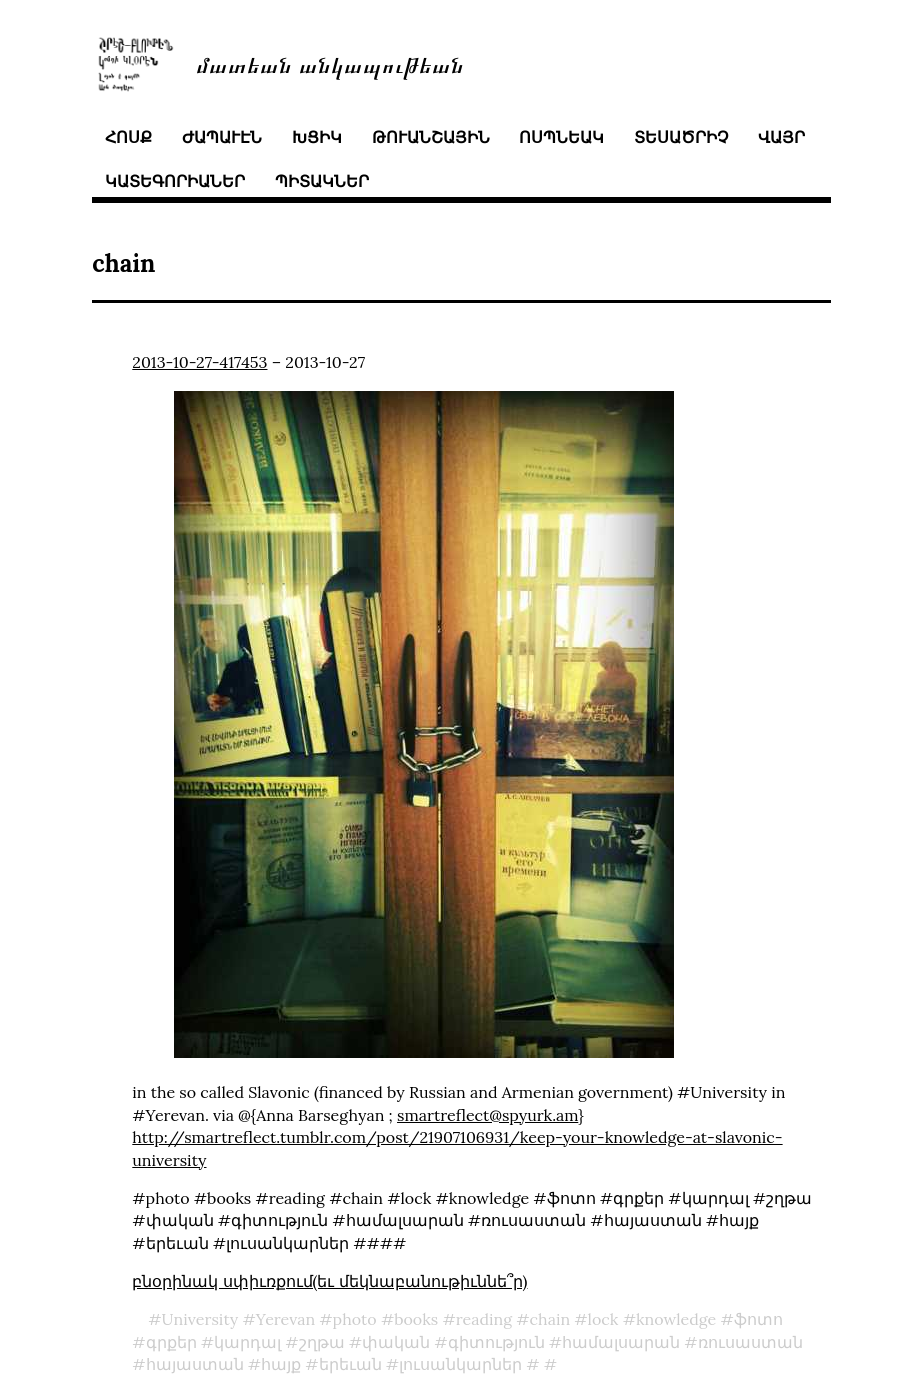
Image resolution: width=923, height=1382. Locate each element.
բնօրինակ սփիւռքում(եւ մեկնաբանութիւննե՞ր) (329, 1281)
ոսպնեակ (561, 137)
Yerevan (285, 1319)
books (416, 1319)
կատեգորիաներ (175, 181)
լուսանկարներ (460, 1364)
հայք (281, 1364)
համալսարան (621, 1342)
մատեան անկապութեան (330, 63)
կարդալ (247, 1342)
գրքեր (171, 1342)
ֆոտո (758, 1319)
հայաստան (195, 1364)
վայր (781, 137)
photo (355, 1319)
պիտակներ (322, 181)
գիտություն (496, 1342)
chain (550, 1319)
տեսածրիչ (681, 137)
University (200, 1319)
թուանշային (431, 137)
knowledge (676, 1319)
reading (484, 1319)
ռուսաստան (750, 1342)
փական (396, 1342)
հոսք (128, 137)
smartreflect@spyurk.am (487, 1115)
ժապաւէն (222, 137)
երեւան (350, 1364)
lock (603, 1319)
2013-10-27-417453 (199, 362)
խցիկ (317, 137)
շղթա (322, 1342)
